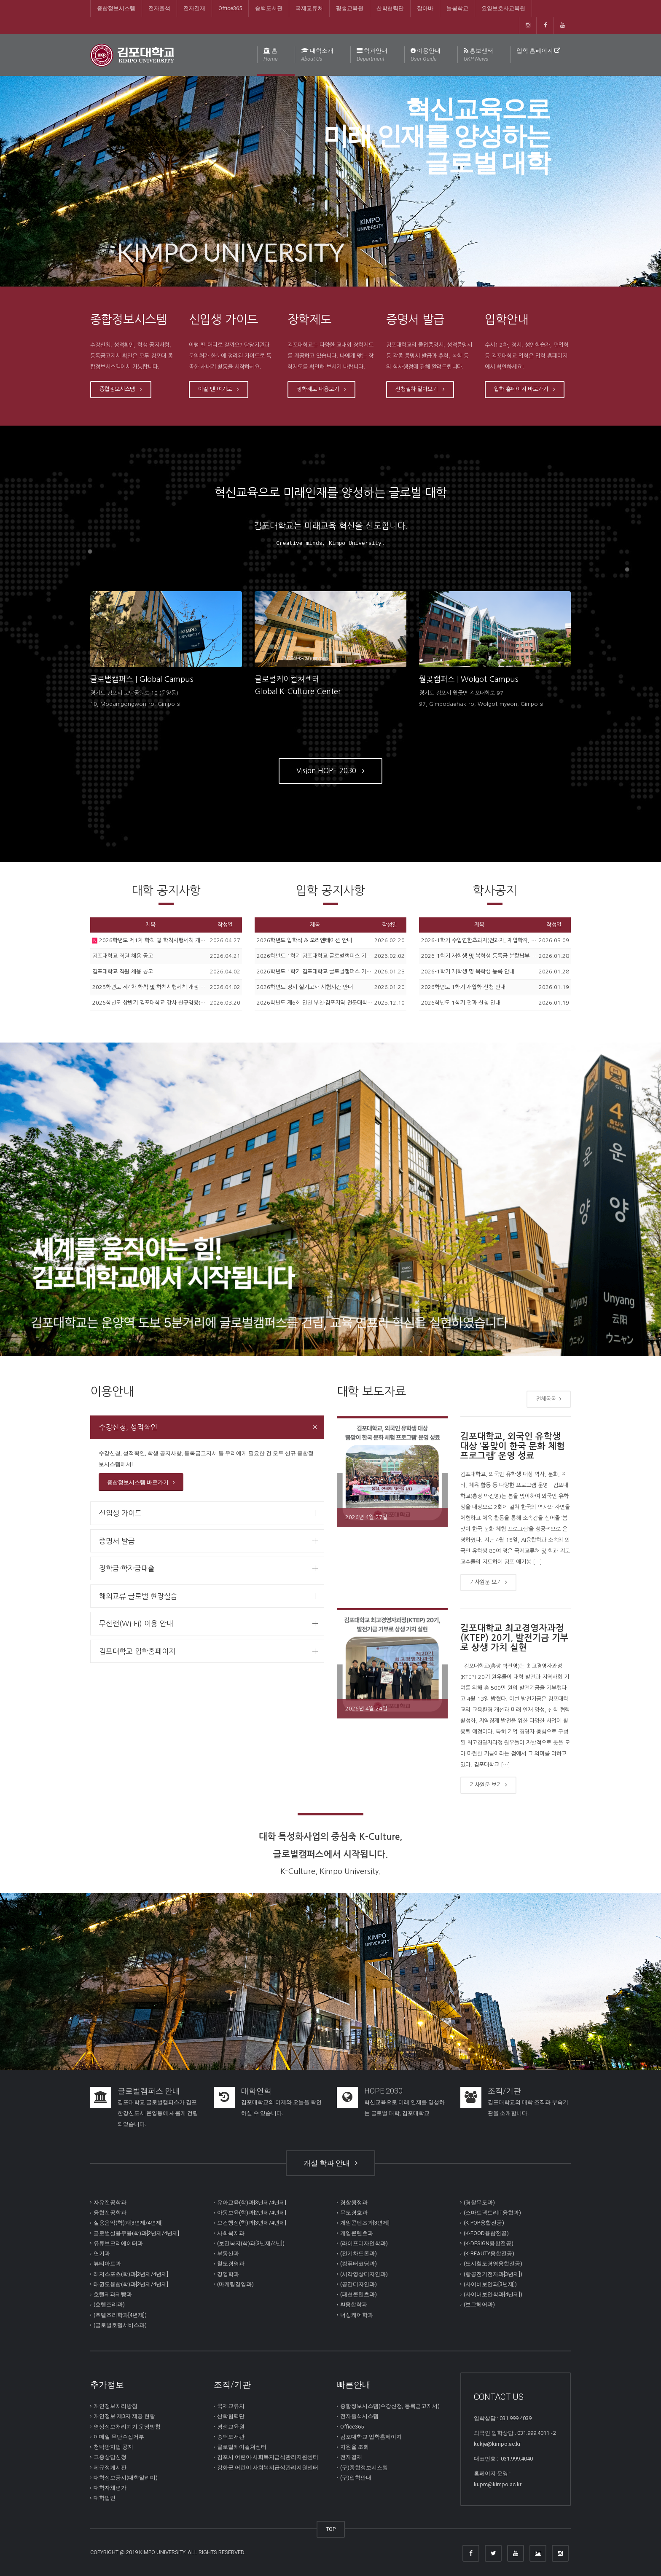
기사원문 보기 (488, 1582)
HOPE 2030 (383, 2090)
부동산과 (228, 2253)
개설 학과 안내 (330, 2163)
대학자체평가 (110, 2488)
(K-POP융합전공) (484, 2222)
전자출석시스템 (359, 2416)
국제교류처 (309, 8)
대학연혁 (256, 2090)
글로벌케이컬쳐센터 (241, 2447)
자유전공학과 (110, 2202)
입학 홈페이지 (538, 50)
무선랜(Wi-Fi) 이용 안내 (136, 1623)
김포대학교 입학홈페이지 (137, 1651)
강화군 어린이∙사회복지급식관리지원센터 (268, 2467)
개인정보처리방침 (115, 2406)
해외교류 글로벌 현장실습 (138, 1596)
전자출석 (159, 8)
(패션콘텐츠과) (358, 2294)
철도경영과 (231, 2263)
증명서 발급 (117, 1540)
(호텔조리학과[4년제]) (120, 2315)
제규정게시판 (110, 2467)
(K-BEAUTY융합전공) (489, 2253)
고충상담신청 (110, 2457)
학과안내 (372, 55)
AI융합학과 (353, 2304)
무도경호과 (354, 2212)
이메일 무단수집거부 (119, 2437)
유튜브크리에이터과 (118, 2243)
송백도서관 (268, 8)
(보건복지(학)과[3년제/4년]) (251, 2243)
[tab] (207, 1427)
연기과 (102, 2253)
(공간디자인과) (358, 2284)
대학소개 (317, 55)
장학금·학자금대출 (127, 1568)
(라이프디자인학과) (364, 2243)
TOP (331, 2529)
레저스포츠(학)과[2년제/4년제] (131, 2274)
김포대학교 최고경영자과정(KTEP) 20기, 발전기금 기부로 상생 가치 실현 (514, 1638)
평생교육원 (349, 8)
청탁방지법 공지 (113, 2447)
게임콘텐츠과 (356, 2233)
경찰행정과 (354, 2202)
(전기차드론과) (358, 2253)
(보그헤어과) (479, 2304)
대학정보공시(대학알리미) (126, 2477)
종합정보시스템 (116, 8)
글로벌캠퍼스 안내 (149, 2090)
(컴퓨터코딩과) (358, 2263)
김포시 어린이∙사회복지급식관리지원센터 (268, 2457)
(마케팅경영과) (235, 2284)
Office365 (230, 8)
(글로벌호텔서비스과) (120, 2325)
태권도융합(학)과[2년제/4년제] (131, 2284)
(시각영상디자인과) (364, 2274)
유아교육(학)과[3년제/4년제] (251, 2202)
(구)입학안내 (355, 2477)
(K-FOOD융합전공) (486, 2233)
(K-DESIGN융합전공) (488, 2243)
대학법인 (105, 2498)
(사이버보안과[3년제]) (490, 2284)
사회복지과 (231, 2233)
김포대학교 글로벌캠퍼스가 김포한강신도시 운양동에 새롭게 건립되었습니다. (158, 2113)
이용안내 (426, 55)
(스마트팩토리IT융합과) (492, 2212)
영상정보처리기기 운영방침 (127, 2426)
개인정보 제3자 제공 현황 (124, 2416)
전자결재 (194, 8)
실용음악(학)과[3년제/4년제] (128, 2222)
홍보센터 (478, 55)
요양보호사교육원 (503, 8)
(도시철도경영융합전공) (493, 2263)
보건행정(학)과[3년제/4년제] (251, 2222)
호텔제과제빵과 (113, 2294)
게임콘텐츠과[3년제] (365, 2222)
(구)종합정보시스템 (364, 2467)
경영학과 (228, 2274)
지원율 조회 (354, 2447)
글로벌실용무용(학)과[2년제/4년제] (136, 2233)
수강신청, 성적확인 (128, 1427)
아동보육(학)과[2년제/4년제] (251, 2212)
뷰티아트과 (107, 2263)
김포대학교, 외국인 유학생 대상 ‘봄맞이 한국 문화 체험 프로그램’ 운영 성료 (512, 1446)
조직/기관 (504, 2090)
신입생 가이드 (120, 1513)
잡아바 (425, 8)
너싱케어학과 (356, 2315)
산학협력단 (390, 8)
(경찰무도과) (479, 2202)
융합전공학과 (110, 2212)
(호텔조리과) (109, 2304)
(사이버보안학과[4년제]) (493, 2294)
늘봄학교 (457, 8)
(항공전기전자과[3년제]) (493, 2274)
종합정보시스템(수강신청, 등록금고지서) (390, 2406)
